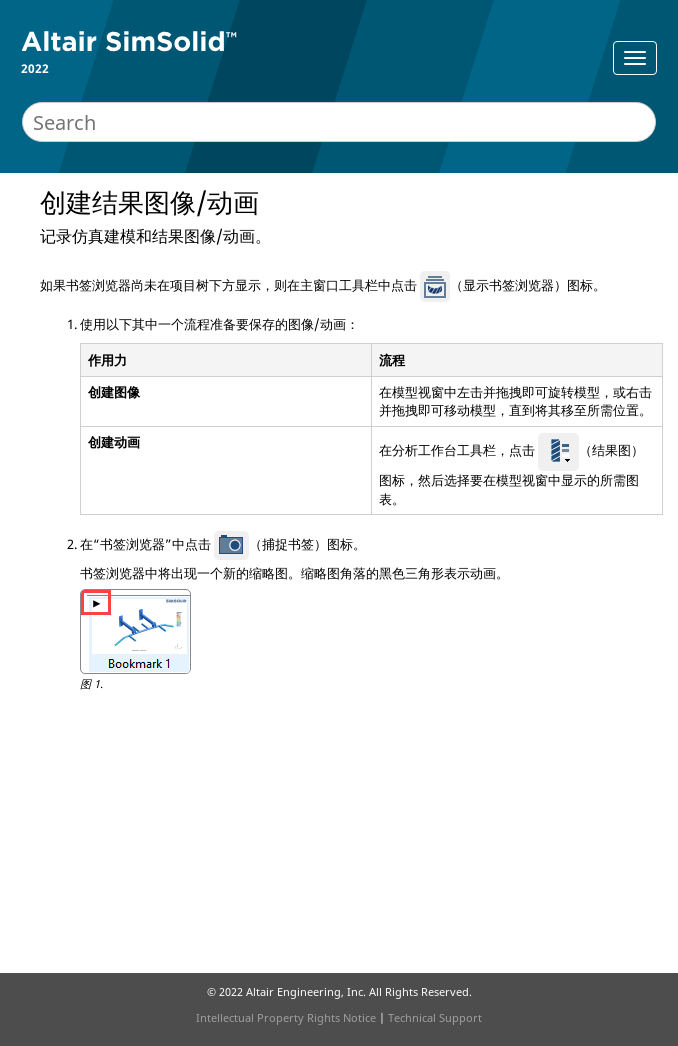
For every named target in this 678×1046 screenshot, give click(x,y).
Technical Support (435, 1017)
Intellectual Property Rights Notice (286, 1017)
